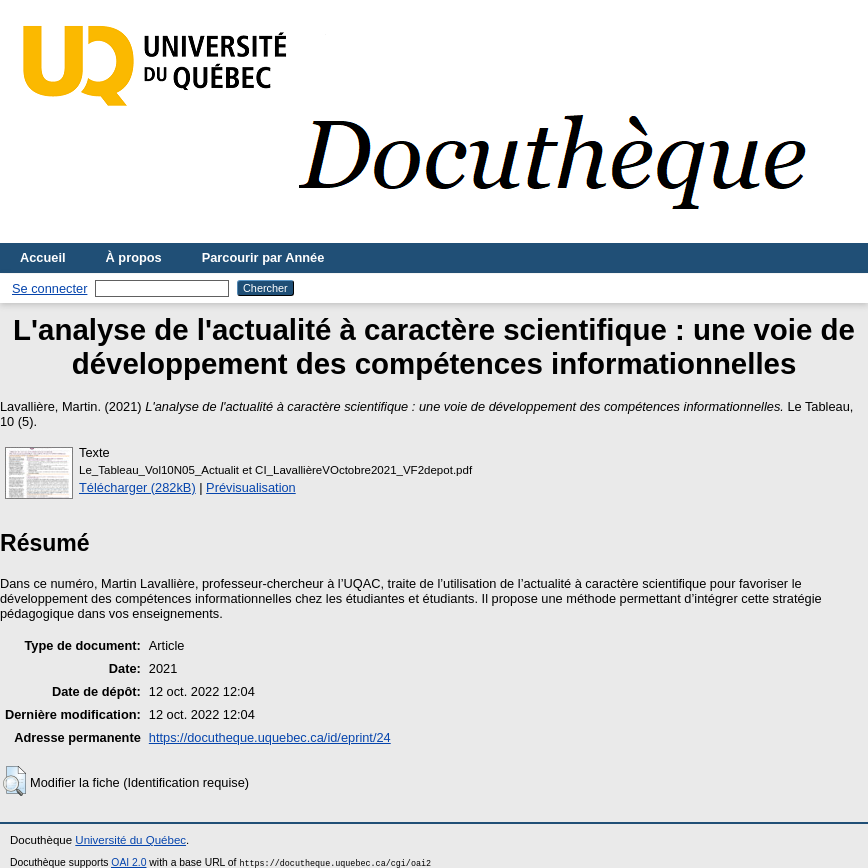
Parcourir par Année (263, 257)
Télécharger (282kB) (137, 487)
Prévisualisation (251, 487)
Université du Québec (130, 840)
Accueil (43, 257)
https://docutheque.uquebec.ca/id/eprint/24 (270, 737)
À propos (134, 257)
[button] (14, 781)
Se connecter (49, 288)
